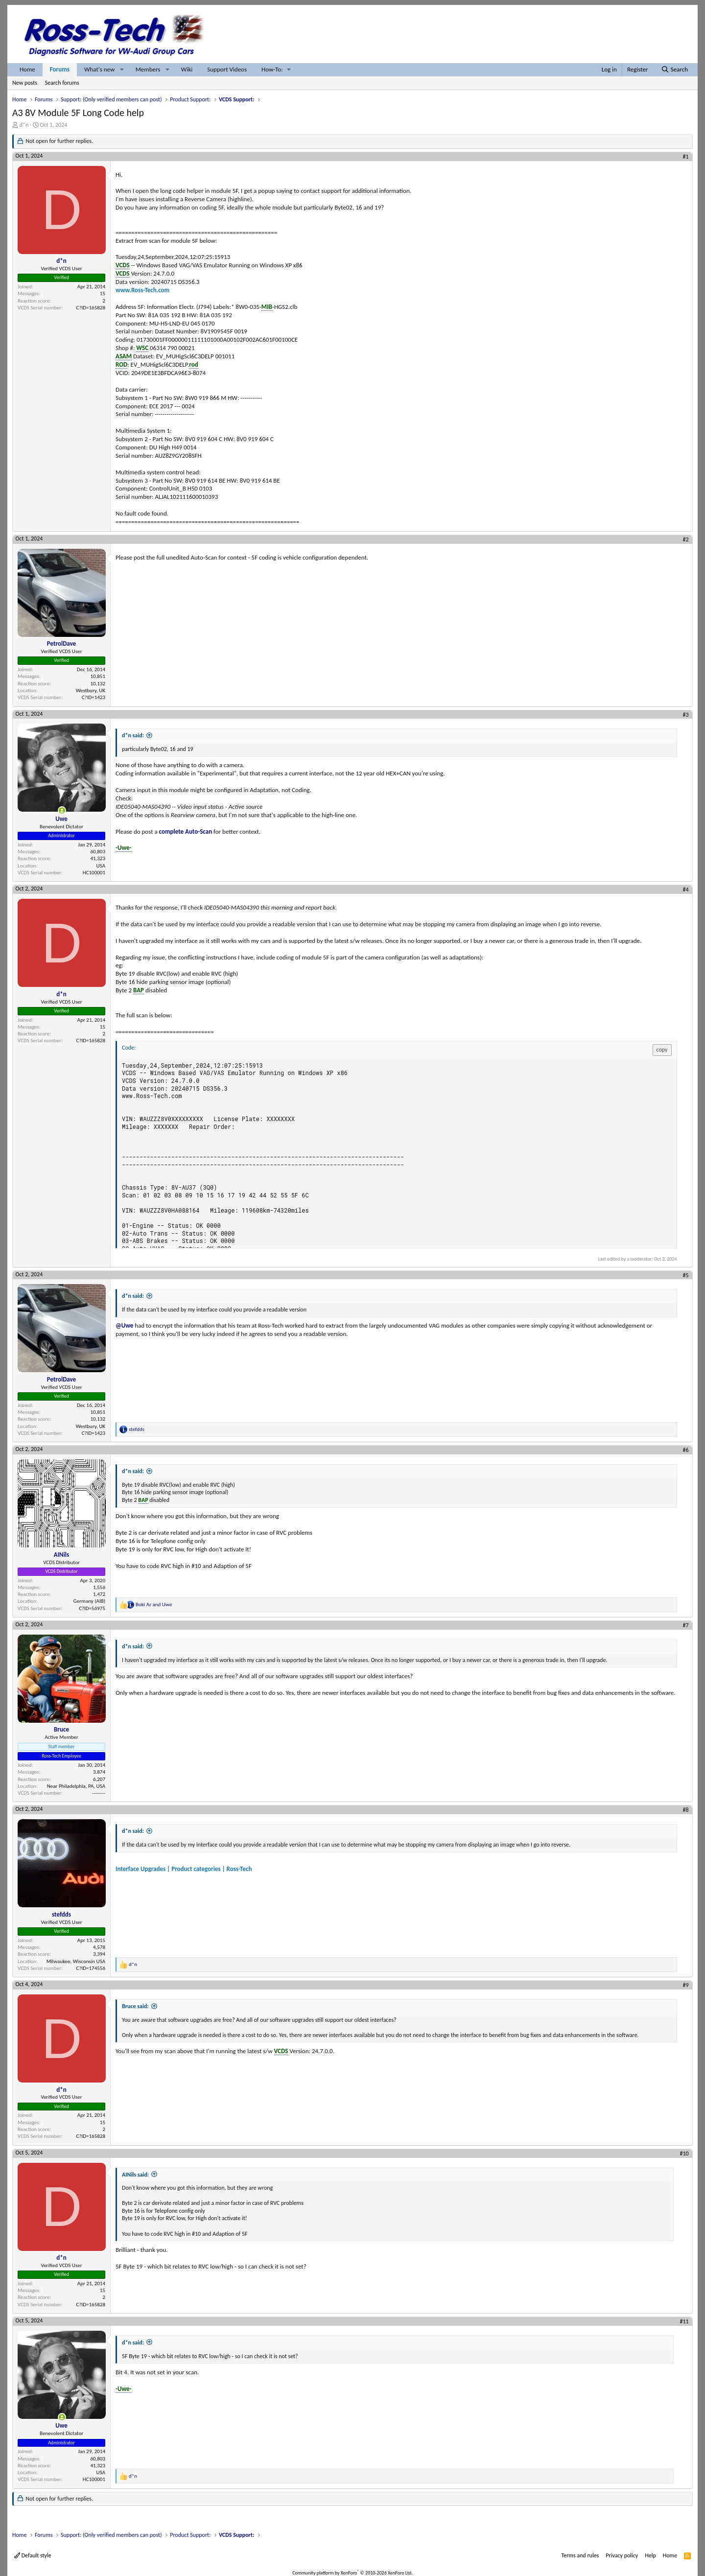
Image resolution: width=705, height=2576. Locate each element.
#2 (686, 539)
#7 (686, 1625)
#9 (686, 1985)
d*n (24, 124)
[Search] (674, 69)
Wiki (186, 69)
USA (100, 866)
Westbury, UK (90, 690)
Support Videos (227, 69)
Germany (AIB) (89, 1601)
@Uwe (124, 1325)
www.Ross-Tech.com (142, 290)
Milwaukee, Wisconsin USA (76, 1961)
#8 (686, 1809)
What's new (99, 69)
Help (650, 2555)
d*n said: (133, 735)
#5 (686, 1275)
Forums (60, 69)
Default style (32, 2555)
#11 (684, 2321)
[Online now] (62, 810)
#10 (684, 2153)
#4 (686, 889)
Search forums (62, 82)
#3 (686, 714)
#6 (686, 1450)
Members (148, 69)
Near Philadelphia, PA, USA (76, 1786)
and (154, 1604)
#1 (686, 156)
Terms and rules (580, 2555)
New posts (24, 82)
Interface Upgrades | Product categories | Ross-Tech (184, 1869)
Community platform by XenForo (352, 2573)
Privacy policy (622, 2555)
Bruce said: (135, 2006)
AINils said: (135, 2174)
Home (27, 69)
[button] (122, 69)
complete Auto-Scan (185, 831)
